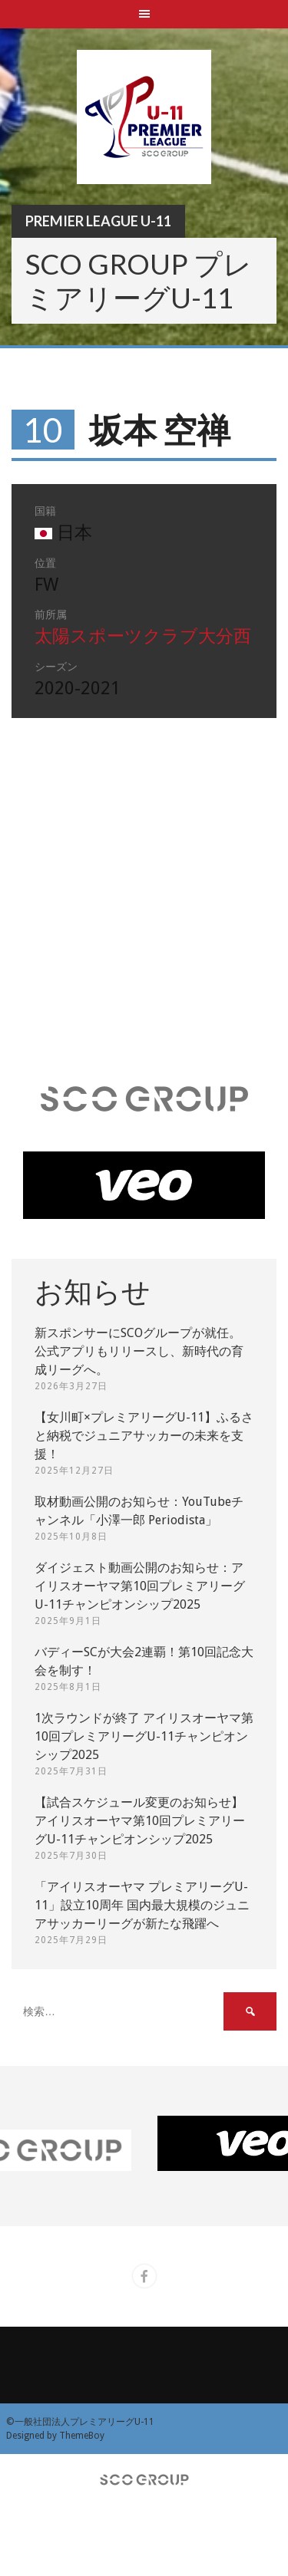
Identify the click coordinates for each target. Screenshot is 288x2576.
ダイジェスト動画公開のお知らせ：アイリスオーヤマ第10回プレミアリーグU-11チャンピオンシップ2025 (140, 1586)
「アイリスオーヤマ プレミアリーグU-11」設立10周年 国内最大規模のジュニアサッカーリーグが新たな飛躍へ (142, 1905)
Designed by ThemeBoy (55, 2435)
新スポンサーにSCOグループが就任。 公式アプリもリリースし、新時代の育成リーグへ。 (139, 1351)
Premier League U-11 (98, 220)
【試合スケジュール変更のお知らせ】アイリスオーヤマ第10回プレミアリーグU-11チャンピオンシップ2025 (140, 1820)
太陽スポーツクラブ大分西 (143, 636)
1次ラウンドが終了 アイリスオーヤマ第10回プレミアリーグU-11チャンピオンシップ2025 (144, 1736)
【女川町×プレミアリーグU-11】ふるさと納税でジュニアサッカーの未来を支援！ (144, 1435)
